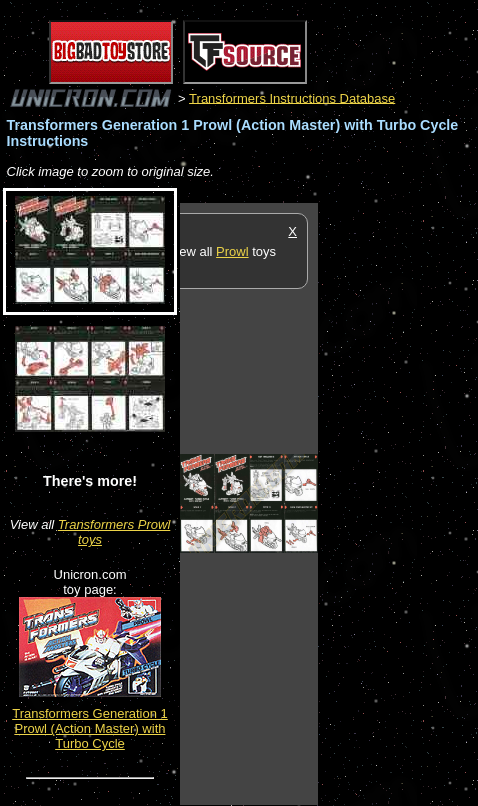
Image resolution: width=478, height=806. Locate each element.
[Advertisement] (398, 503)
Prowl (232, 251)
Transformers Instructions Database (292, 97)
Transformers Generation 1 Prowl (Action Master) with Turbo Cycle (90, 728)
